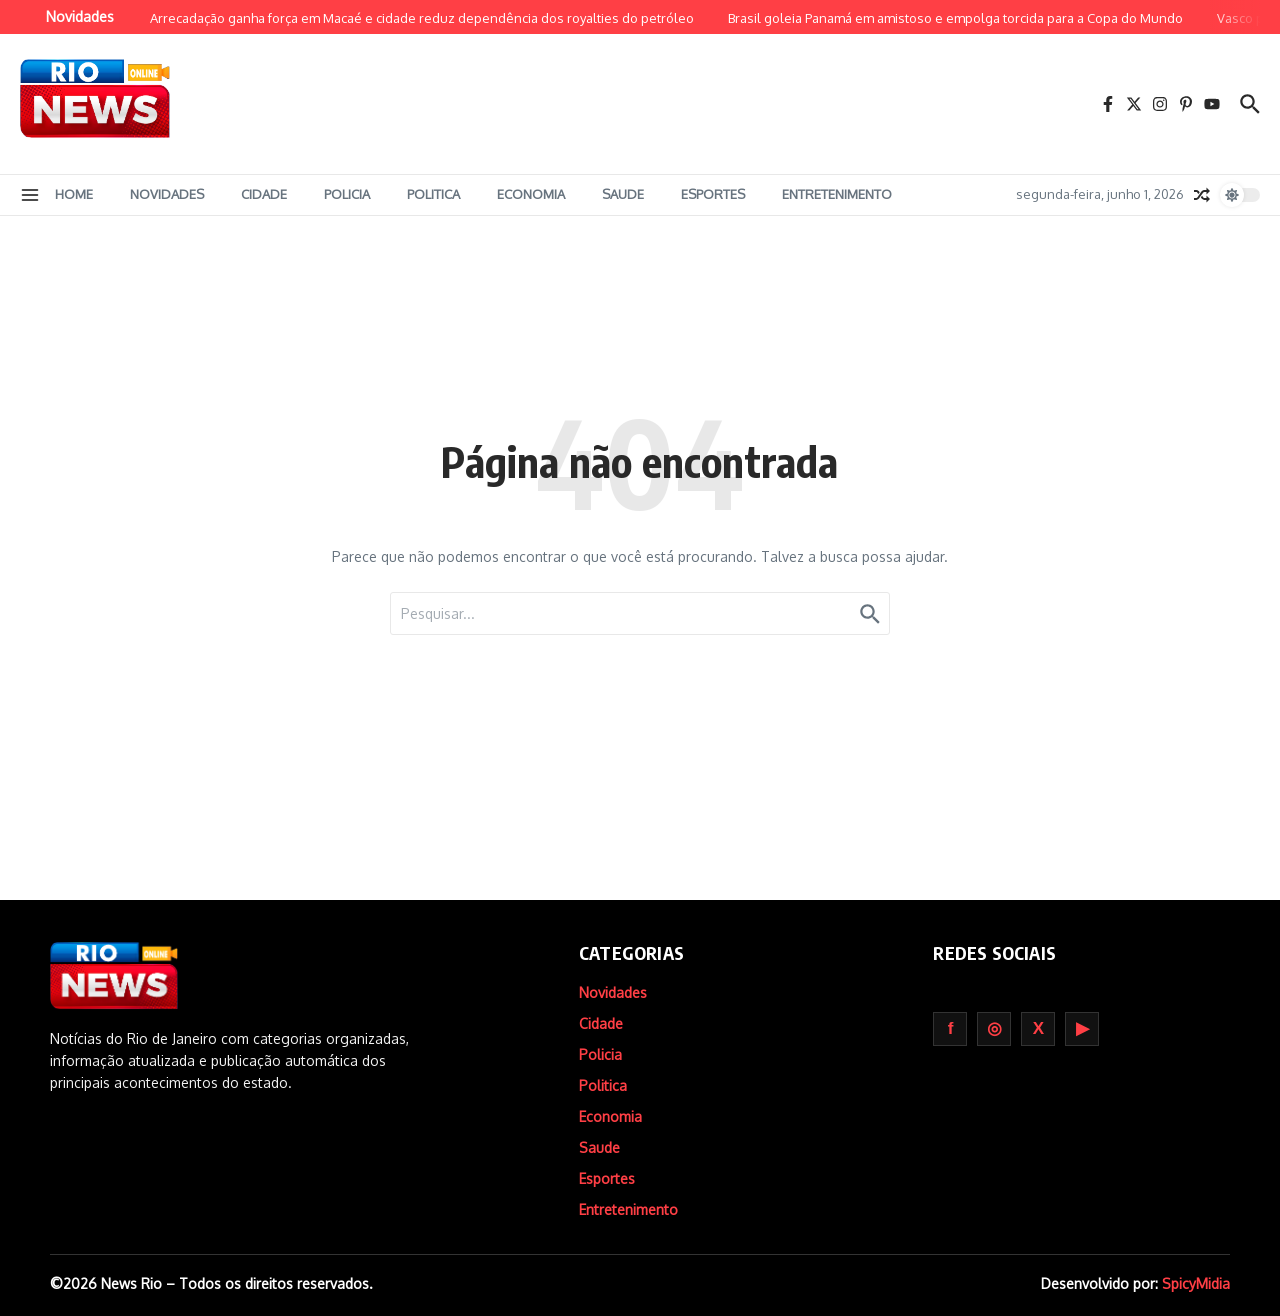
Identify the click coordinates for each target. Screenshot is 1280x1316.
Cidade (264, 194)
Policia (347, 194)
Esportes (713, 194)
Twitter (1038, 1029)
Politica (433, 194)
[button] (30, 195)
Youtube (1082, 1029)
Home (74, 194)
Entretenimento (837, 194)
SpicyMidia (1196, 1283)
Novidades (167, 194)
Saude (623, 194)
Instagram (994, 1029)
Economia (531, 194)
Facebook (950, 1029)
